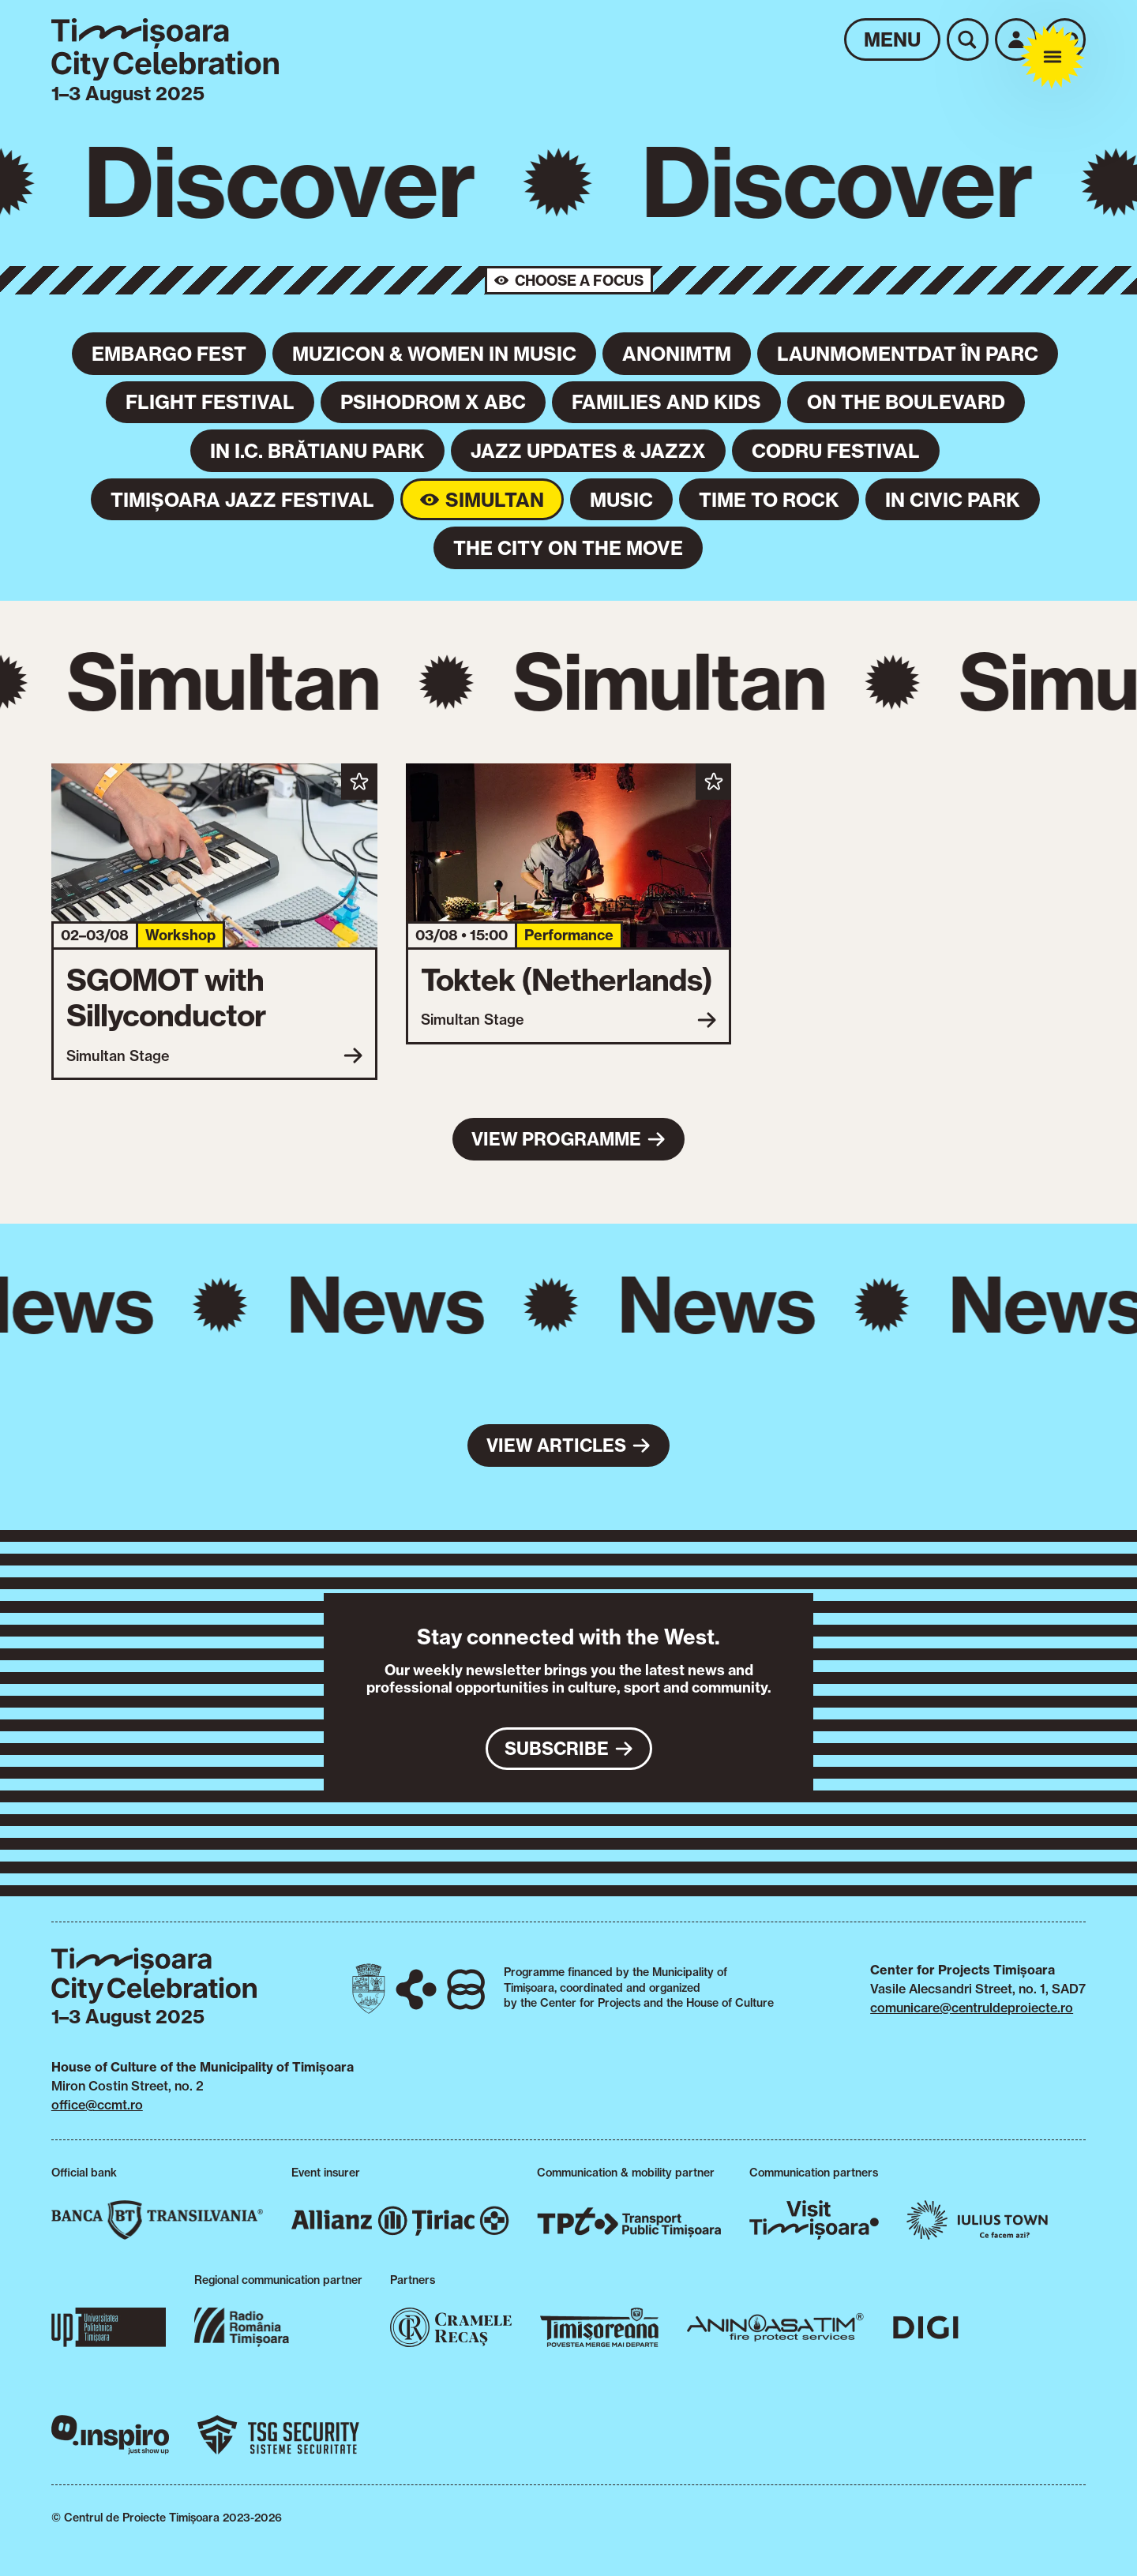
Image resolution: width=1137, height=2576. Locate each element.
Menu (892, 39)
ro (1064, 39)
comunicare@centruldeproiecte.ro (971, 2007)
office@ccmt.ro (97, 2105)
